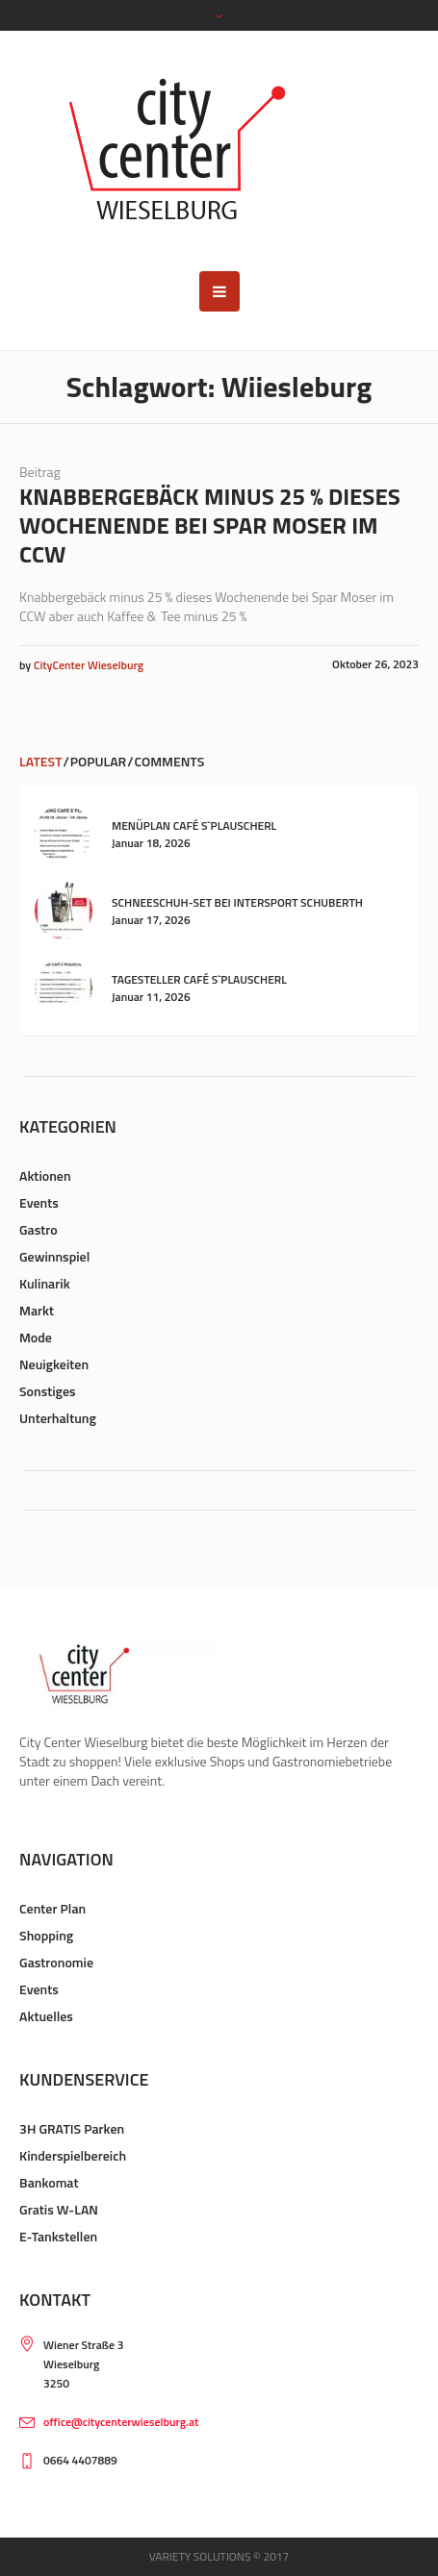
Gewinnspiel (54, 1256)
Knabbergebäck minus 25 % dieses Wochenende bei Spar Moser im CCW (209, 525)
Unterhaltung (57, 1418)
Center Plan (52, 1908)
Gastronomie (56, 1962)
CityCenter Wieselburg (88, 665)
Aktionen (45, 1175)
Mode (35, 1337)
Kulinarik (44, 1283)
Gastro (38, 1229)
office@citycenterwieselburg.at (120, 2422)
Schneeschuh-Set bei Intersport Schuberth (237, 902)
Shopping (46, 1935)
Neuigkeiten (54, 1364)
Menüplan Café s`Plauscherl (194, 825)
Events (39, 1202)
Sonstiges (47, 1391)
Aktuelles (46, 2016)
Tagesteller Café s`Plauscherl (199, 979)
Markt (36, 1310)
